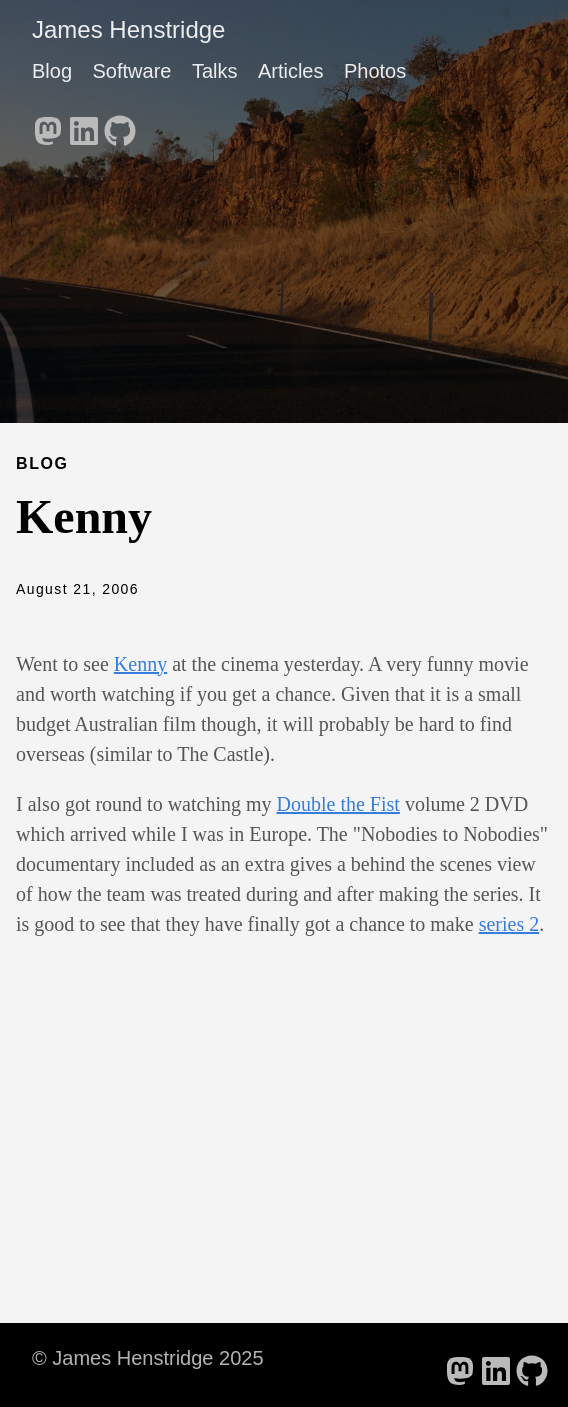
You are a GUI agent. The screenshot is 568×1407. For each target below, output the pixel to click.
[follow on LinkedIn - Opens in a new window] (84, 125)
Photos (375, 71)
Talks (215, 71)
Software (131, 71)
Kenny (140, 664)
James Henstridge (128, 29)
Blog (52, 71)
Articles (291, 71)
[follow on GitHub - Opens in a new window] (120, 125)
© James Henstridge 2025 (148, 1358)
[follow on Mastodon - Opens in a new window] (48, 125)
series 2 (509, 924)
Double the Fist (338, 804)
